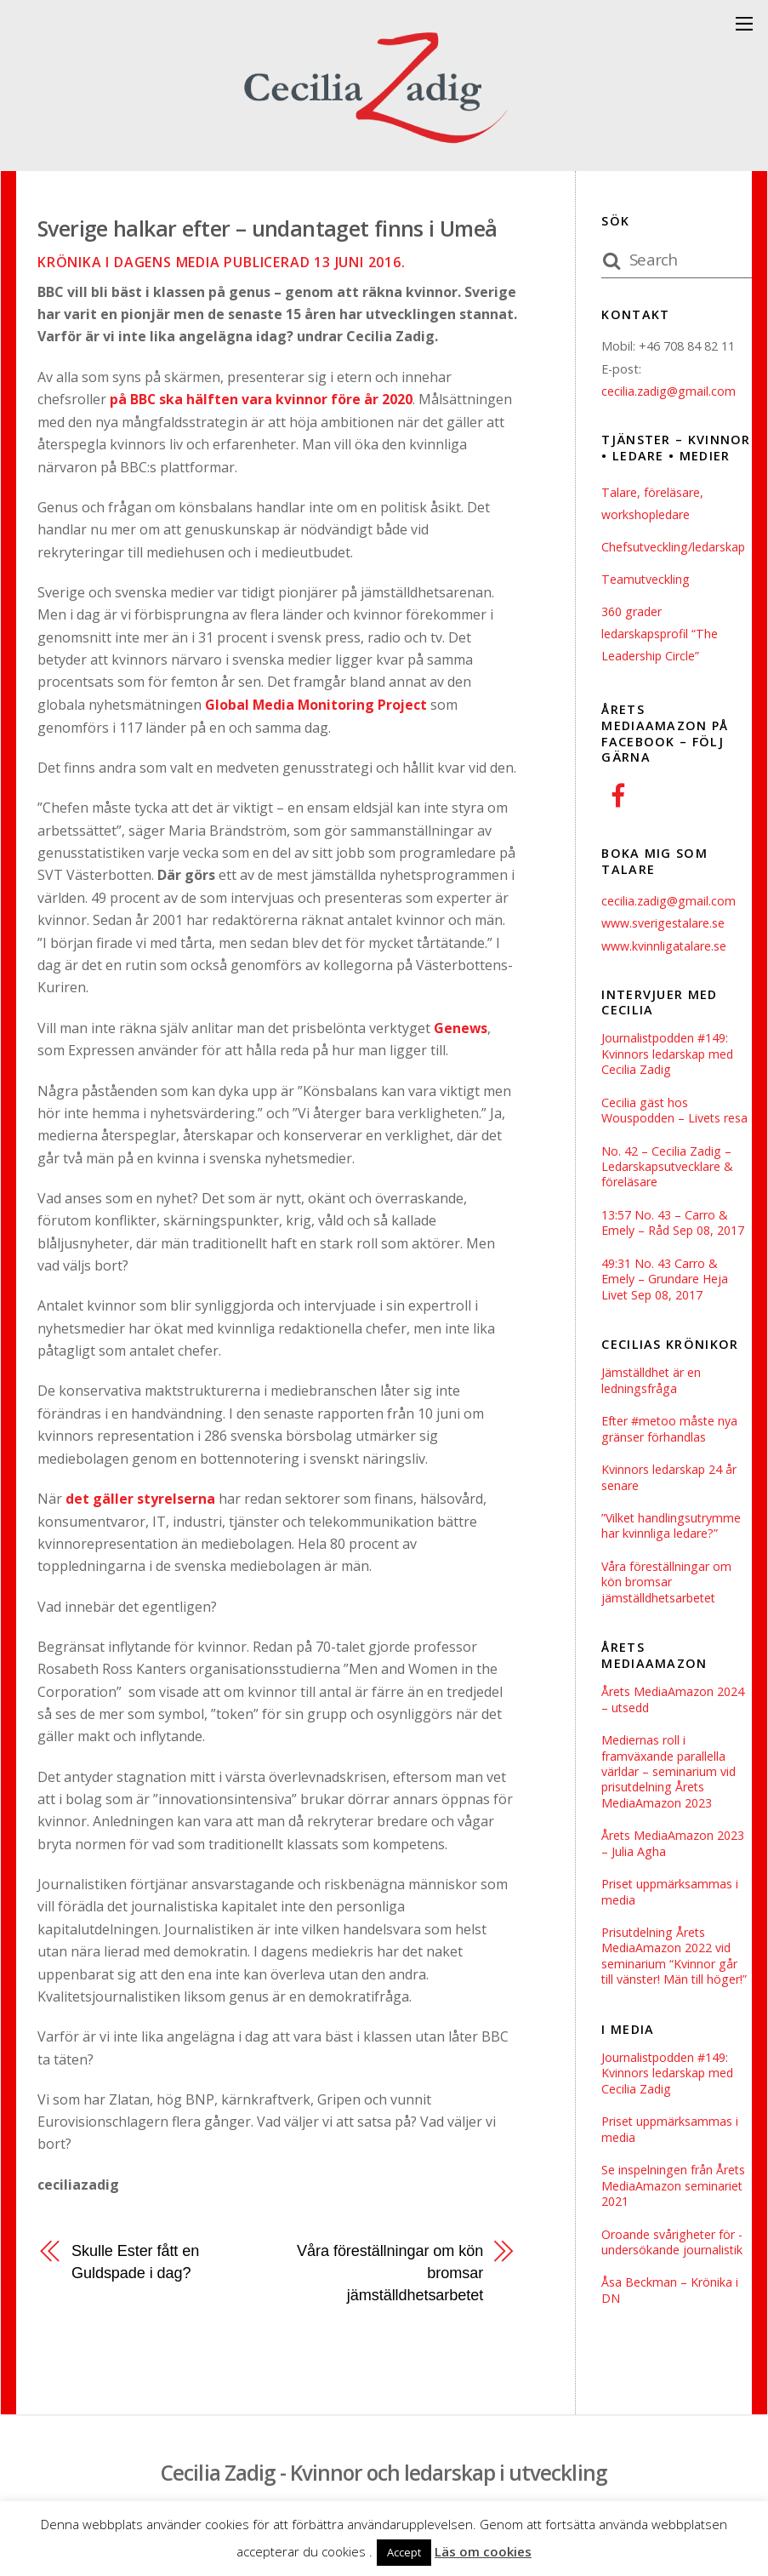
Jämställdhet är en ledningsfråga (652, 1385)
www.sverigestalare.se (663, 923)
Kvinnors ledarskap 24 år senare (669, 1483)
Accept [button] (404, 2552)
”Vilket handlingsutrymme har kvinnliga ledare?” (672, 1531)
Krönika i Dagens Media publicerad (221, 262)
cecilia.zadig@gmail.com (669, 391)
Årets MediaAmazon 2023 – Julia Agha (673, 1853)
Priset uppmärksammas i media (671, 1901)
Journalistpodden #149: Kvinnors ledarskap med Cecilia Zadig (668, 1054)
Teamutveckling (646, 579)
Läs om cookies (483, 2551)
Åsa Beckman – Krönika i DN (669, 2305)
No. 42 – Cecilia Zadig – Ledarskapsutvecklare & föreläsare (668, 1168)
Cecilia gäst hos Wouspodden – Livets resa (676, 1112)
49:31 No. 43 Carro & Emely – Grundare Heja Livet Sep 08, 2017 (665, 1282)
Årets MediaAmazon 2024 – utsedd (673, 1706)
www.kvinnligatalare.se (664, 946)
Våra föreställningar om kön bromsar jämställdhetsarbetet (388, 2271)
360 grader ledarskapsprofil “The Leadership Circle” (660, 634)
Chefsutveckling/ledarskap (674, 547)
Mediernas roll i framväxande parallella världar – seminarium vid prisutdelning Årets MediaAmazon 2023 (669, 1779)
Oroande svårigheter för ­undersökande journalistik (673, 2255)
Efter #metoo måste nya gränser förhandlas (670, 1433)
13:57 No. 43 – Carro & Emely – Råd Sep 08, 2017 (673, 1226)
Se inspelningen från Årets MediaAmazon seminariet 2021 (674, 2198)
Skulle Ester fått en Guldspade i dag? (136, 2260)
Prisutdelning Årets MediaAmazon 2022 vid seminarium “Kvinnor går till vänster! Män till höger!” (675, 1966)
